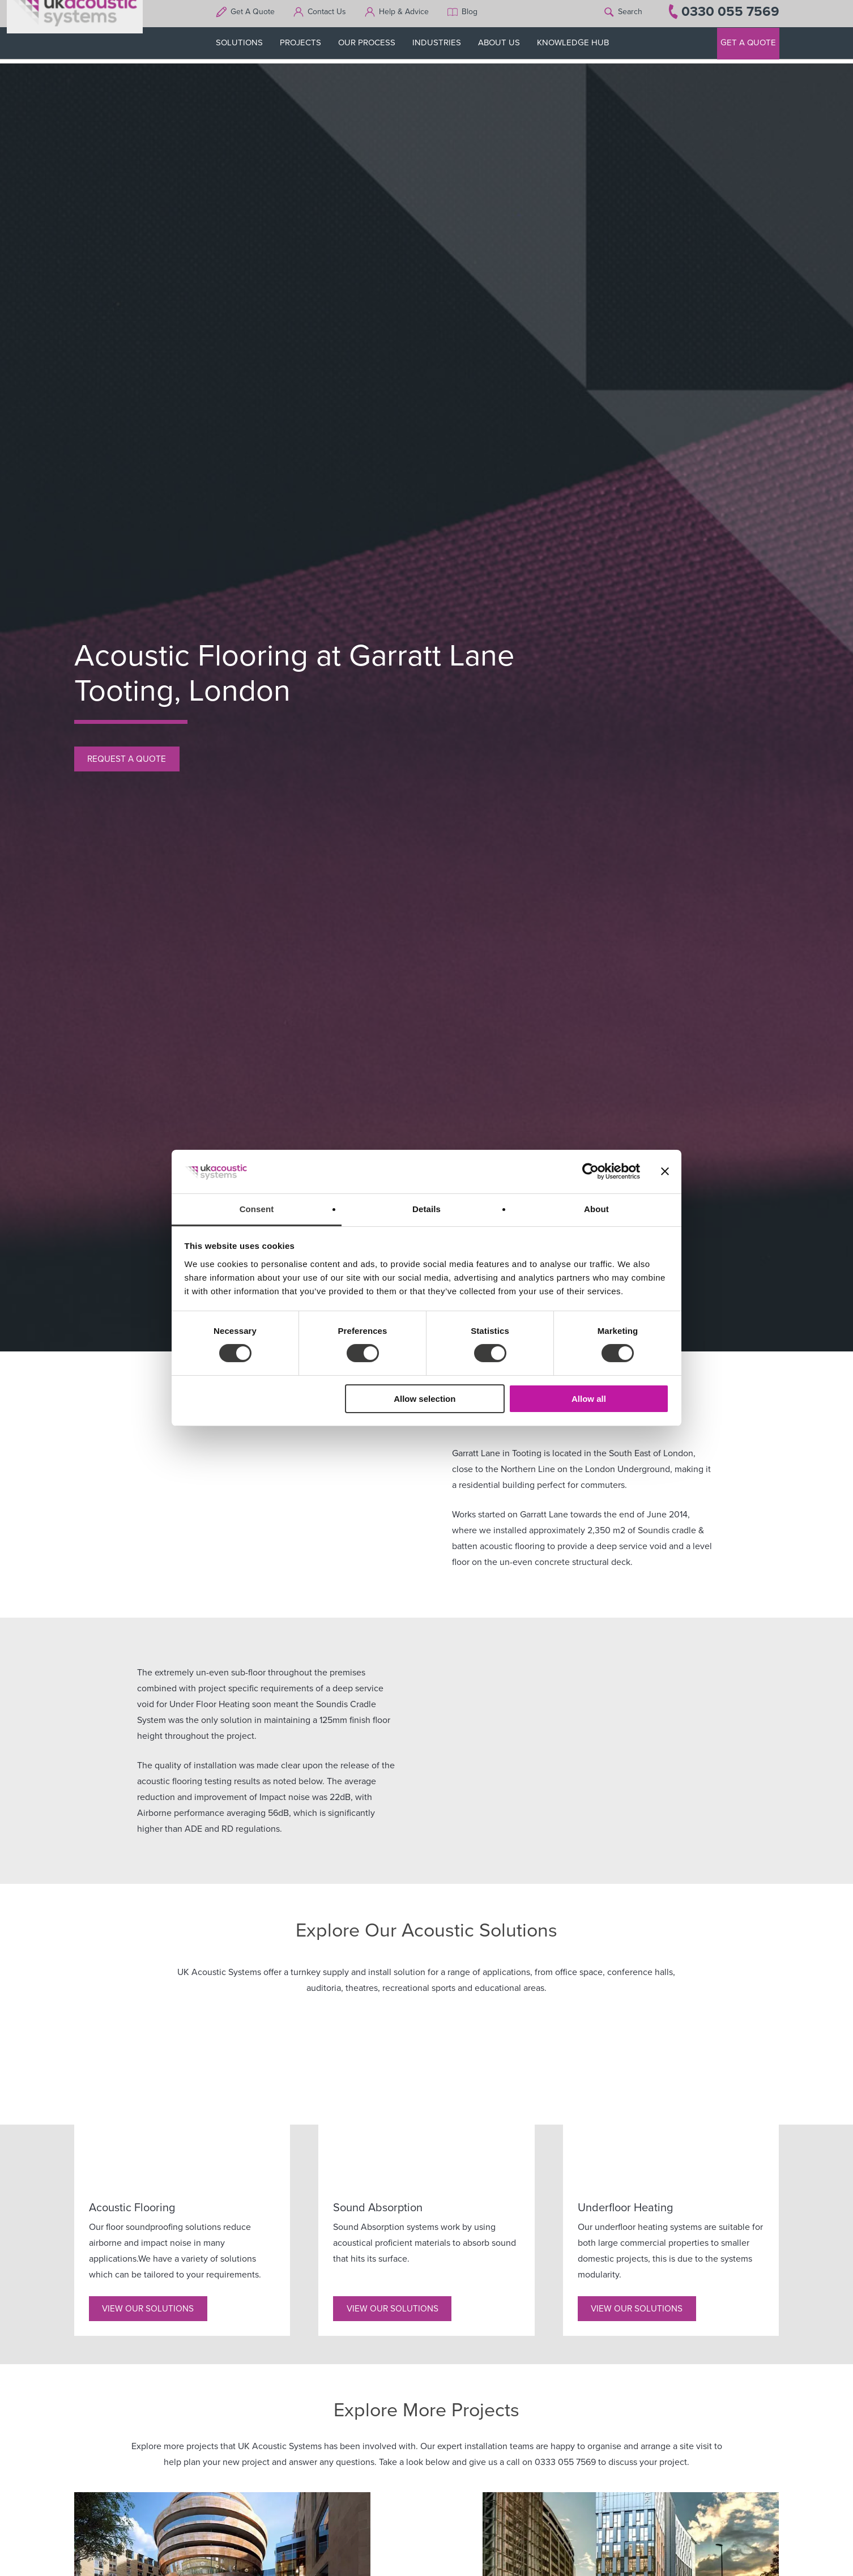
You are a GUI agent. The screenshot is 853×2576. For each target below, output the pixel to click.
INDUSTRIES (443, 46)
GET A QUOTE (748, 46)
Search (630, 15)
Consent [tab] (257, 1209)
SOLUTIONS (246, 46)
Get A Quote (259, 15)
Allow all (588, 1399)
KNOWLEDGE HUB (580, 46)
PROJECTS (307, 46)
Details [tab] (426, 1209)
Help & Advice (411, 15)
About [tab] (596, 1209)
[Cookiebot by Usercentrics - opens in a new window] (590, 1171)
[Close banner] (665, 1171)
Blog (476, 15)
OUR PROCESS (373, 46)
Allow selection (424, 1399)
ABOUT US (506, 46)
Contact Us (333, 15)
